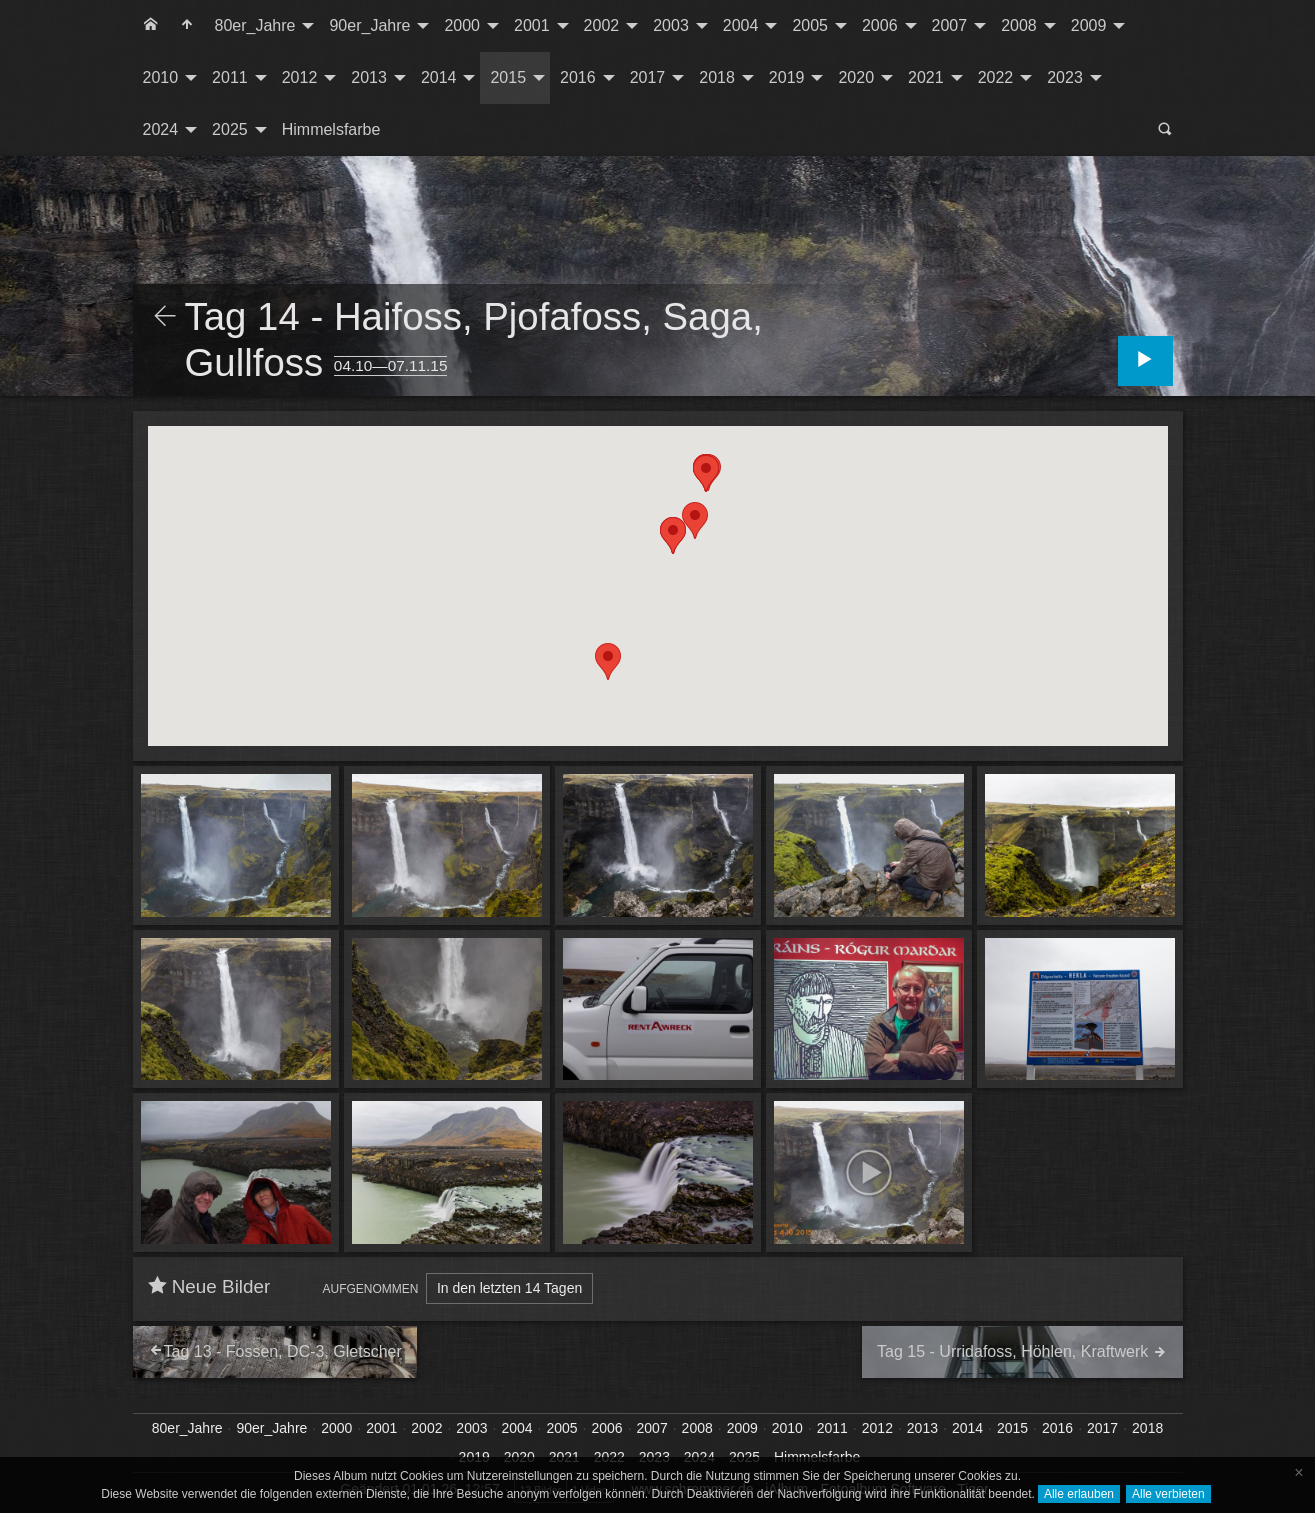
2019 (787, 77)
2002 (602, 25)
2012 (300, 77)
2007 (950, 25)
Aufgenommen (371, 1289)
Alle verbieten (1168, 1494)
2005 (810, 25)
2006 (880, 25)
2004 (741, 25)
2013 (369, 77)
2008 (1019, 25)
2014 (439, 77)
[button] (706, 473)
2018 (717, 77)
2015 (508, 77)
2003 (671, 25)
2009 (1089, 25)
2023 (1065, 77)
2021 (926, 77)
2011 (230, 77)
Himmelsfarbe (331, 129)
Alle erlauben (1079, 1494)
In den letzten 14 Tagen (509, 1288)
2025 (230, 129)
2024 (161, 129)
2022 (996, 77)
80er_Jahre (255, 25)
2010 (161, 77)
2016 (578, 77)
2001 (532, 25)
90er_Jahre (369, 25)
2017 (648, 77)
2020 (856, 77)
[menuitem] (151, 26)
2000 (462, 25)
